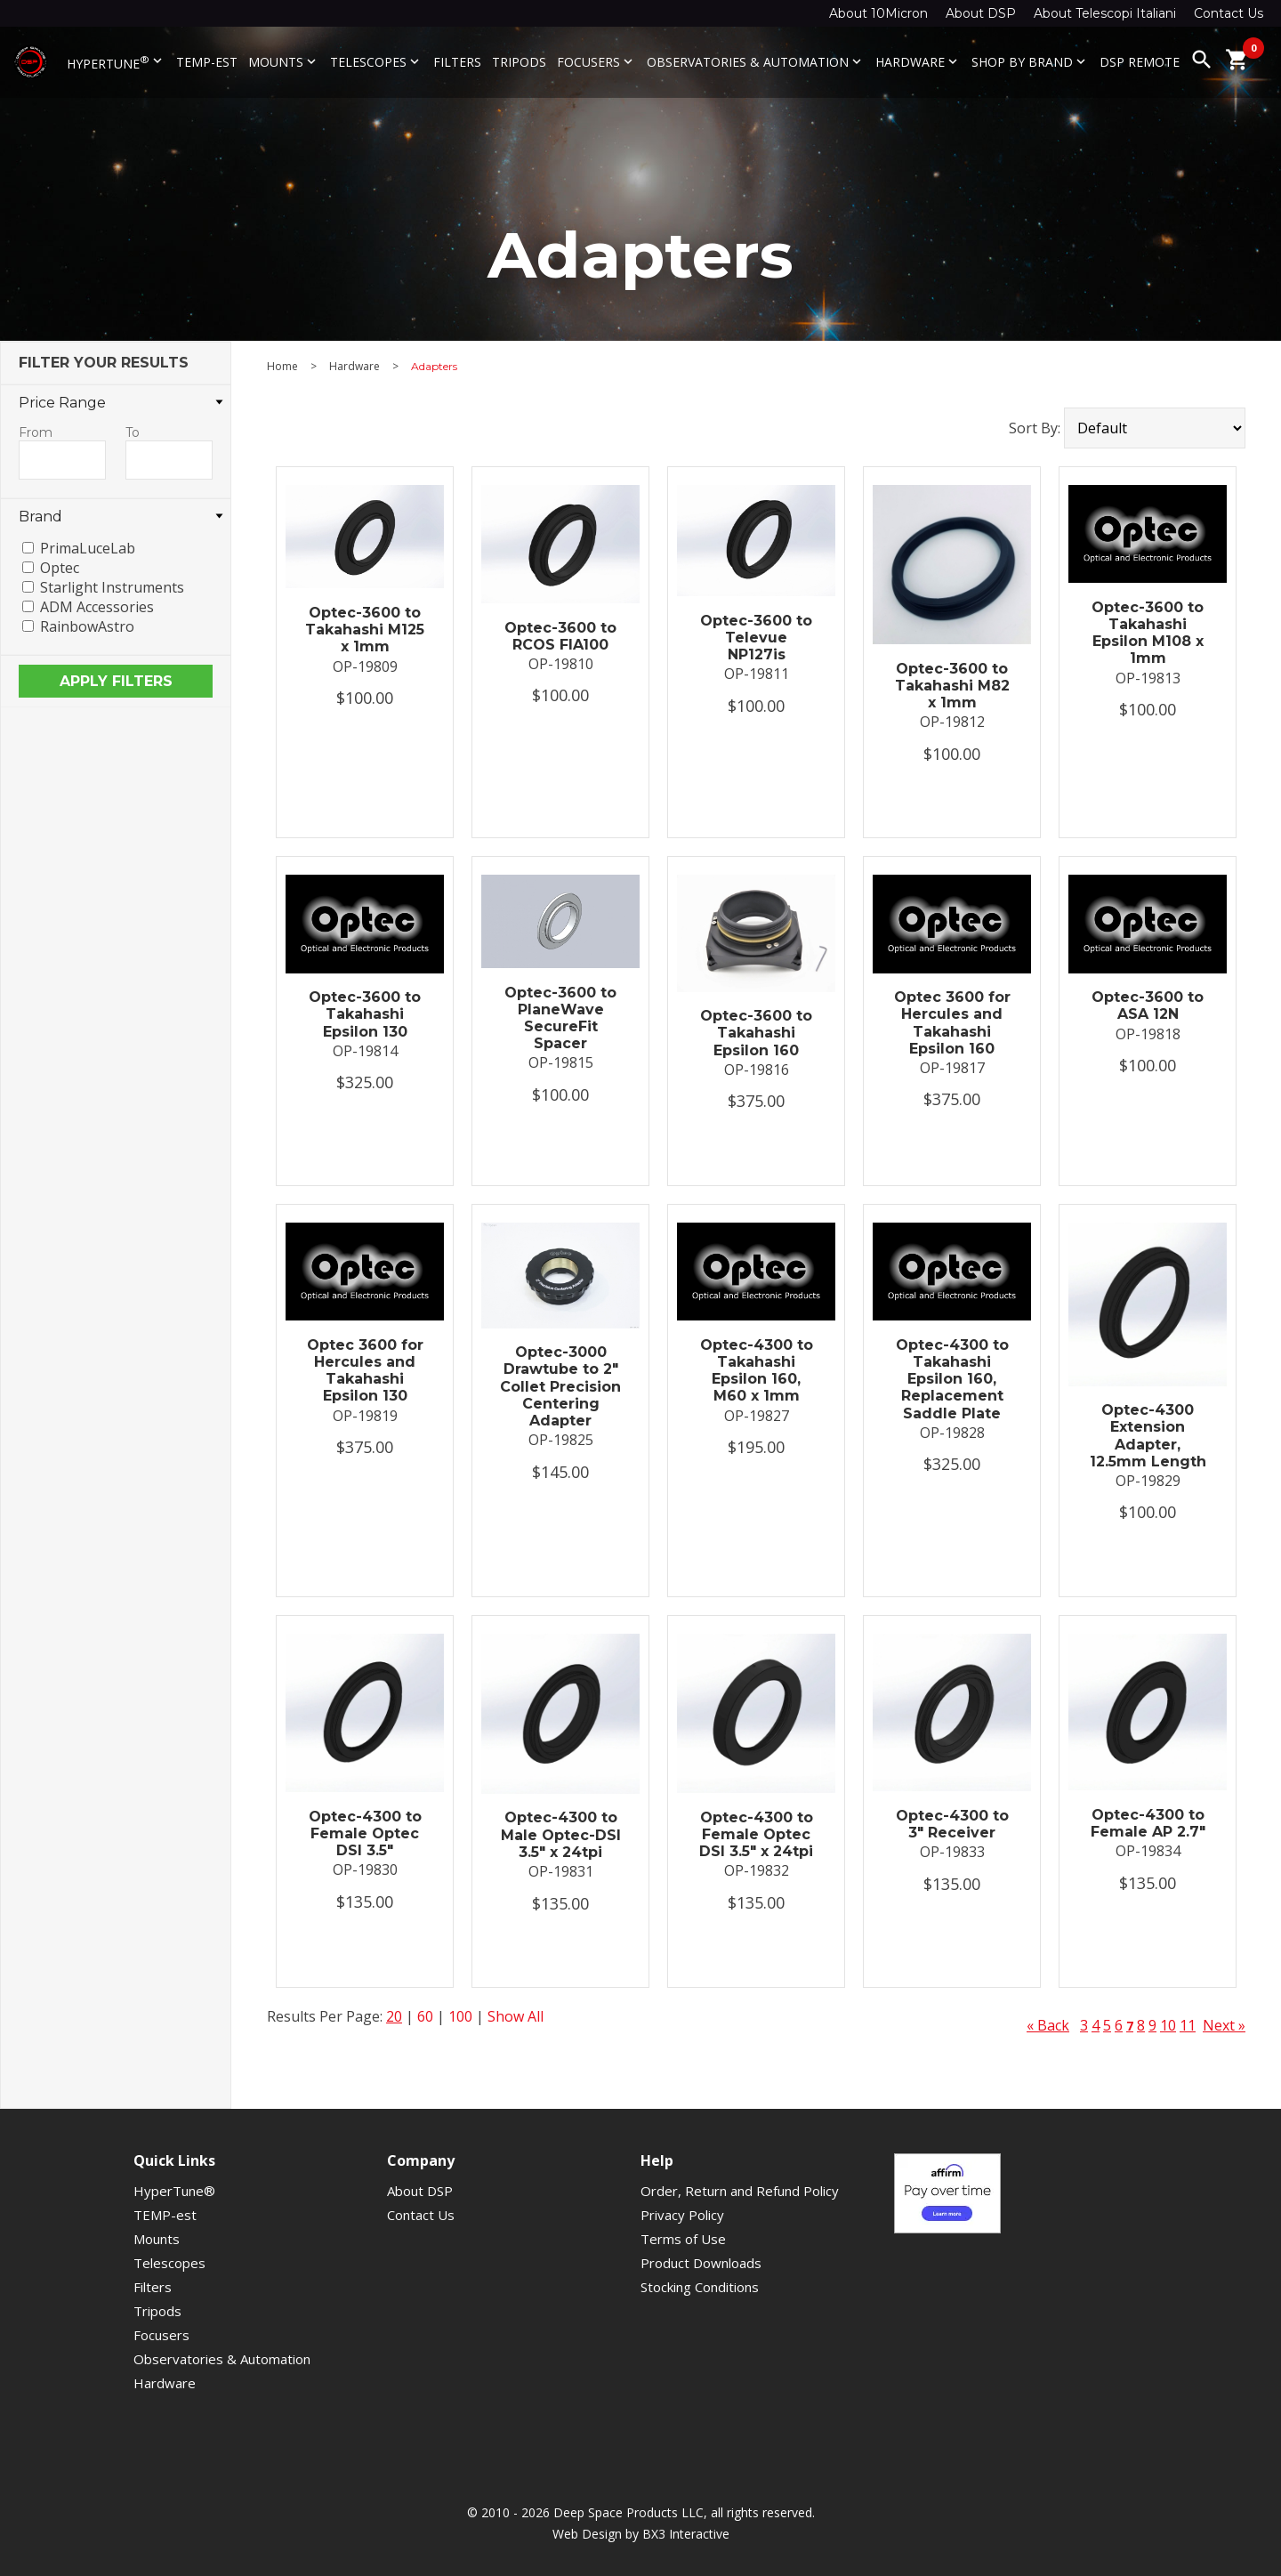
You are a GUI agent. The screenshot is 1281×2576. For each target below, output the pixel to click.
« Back (1048, 2025)
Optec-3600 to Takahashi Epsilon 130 (365, 1014)
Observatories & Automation (756, 61)
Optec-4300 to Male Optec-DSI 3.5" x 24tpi (561, 1834)
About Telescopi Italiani (1105, 13)
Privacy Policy (682, 2215)
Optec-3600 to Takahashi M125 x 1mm (364, 629)
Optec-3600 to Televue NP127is (756, 637)
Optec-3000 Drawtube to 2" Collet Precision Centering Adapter (560, 1386)
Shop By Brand (1030, 61)
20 (394, 2016)
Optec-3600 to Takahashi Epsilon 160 (756, 1032)
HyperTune (116, 62)
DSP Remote (1140, 61)
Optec (59, 567)
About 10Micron (878, 13)
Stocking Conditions (699, 2287)
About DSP (981, 13)
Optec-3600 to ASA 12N (1148, 1005)
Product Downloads (700, 2263)
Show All (515, 2016)
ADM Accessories (97, 607)
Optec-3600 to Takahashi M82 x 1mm (952, 685)
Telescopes (376, 61)
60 (425, 2016)
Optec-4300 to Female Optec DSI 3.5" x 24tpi (756, 1834)
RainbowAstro (87, 626)
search (1201, 59)
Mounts (283, 61)
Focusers (596, 61)
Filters (457, 61)
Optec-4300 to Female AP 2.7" (1148, 1823)
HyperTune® (174, 2191)
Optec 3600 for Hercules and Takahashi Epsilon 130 (365, 1370)
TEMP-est (207, 61)
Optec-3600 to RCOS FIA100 (560, 636)
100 (460, 2016)
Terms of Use (683, 2239)
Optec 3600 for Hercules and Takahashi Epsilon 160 (952, 1023)
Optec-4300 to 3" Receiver (952, 1824)
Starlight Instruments (112, 587)
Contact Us (1228, 13)
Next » (1224, 2025)
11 (1188, 2025)
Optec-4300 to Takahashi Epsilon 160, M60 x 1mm (756, 1370)
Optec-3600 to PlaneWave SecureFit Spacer (560, 1018)
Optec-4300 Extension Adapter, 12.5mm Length (1148, 1435)
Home (282, 366)
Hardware (918, 61)
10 (1168, 2025)
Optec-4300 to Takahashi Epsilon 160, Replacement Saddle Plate (952, 1379)
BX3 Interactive (685, 2533)
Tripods (519, 61)
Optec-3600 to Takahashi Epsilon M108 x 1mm (1148, 633)
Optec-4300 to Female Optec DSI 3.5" (365, 1833)
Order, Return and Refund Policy (739, 2191)
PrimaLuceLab (87, 548)
